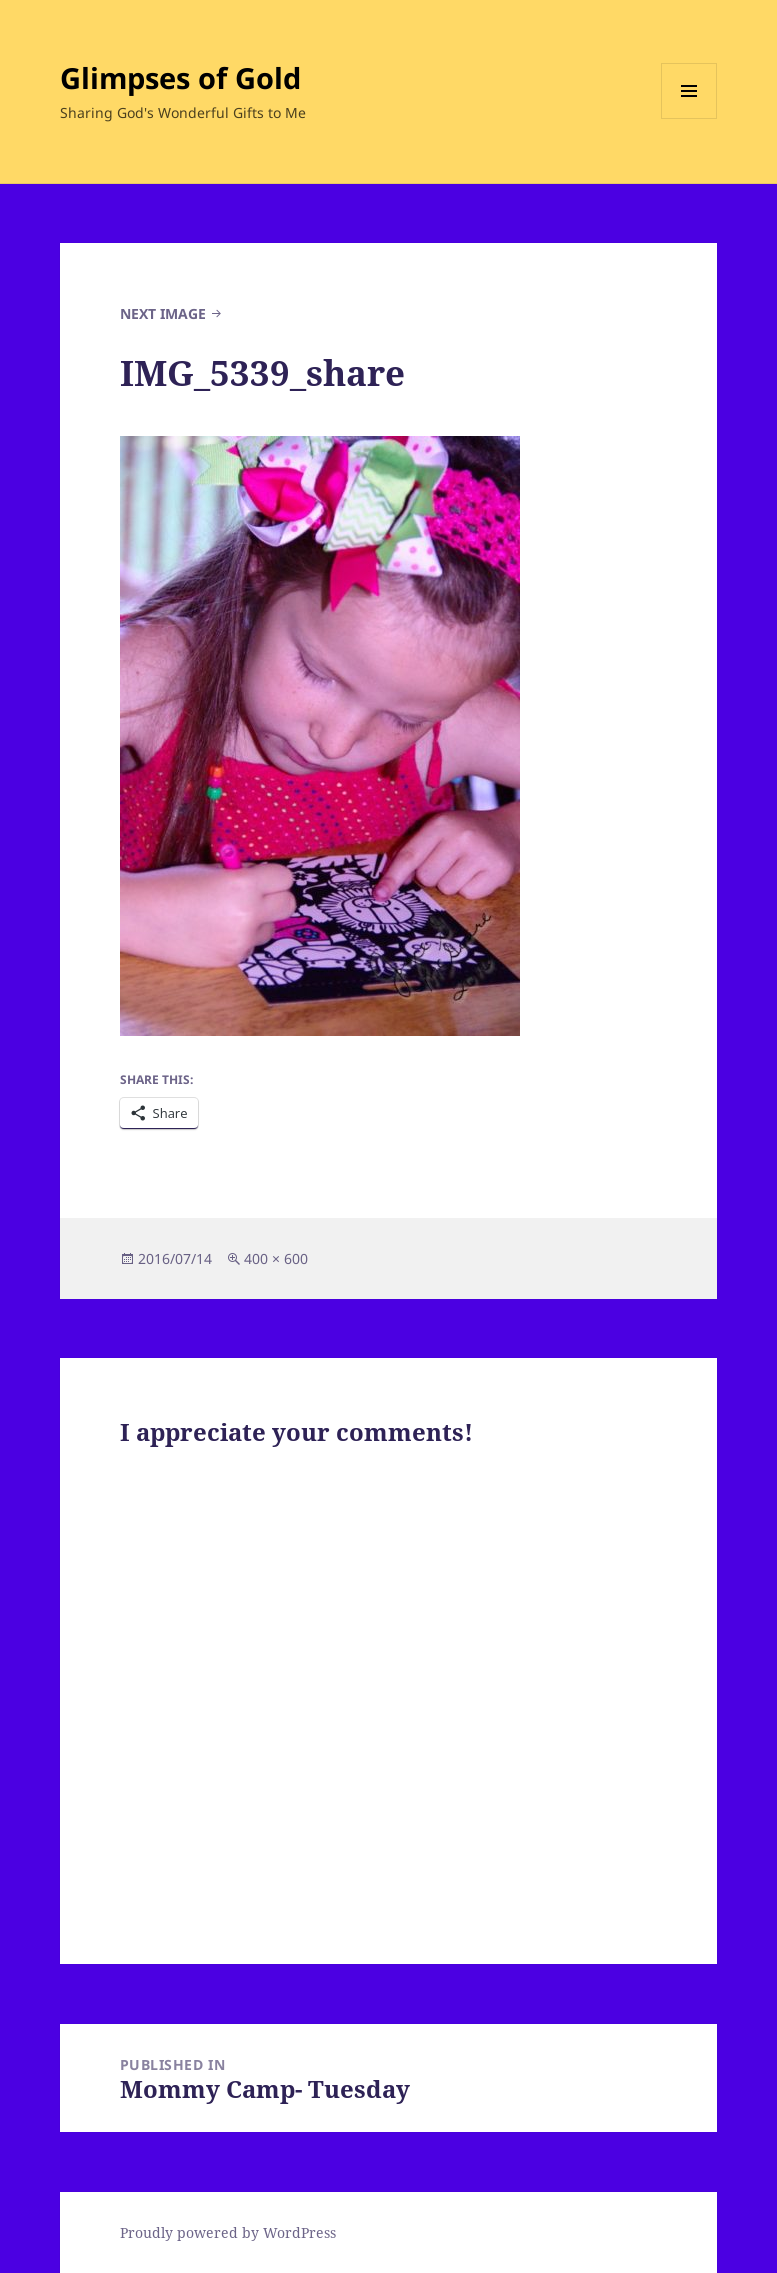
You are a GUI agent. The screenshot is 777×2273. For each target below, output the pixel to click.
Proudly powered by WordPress (228, 2232)
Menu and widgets (689, 118)
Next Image (163, 313)
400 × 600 (276, 1258)
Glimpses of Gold (180, 77)
